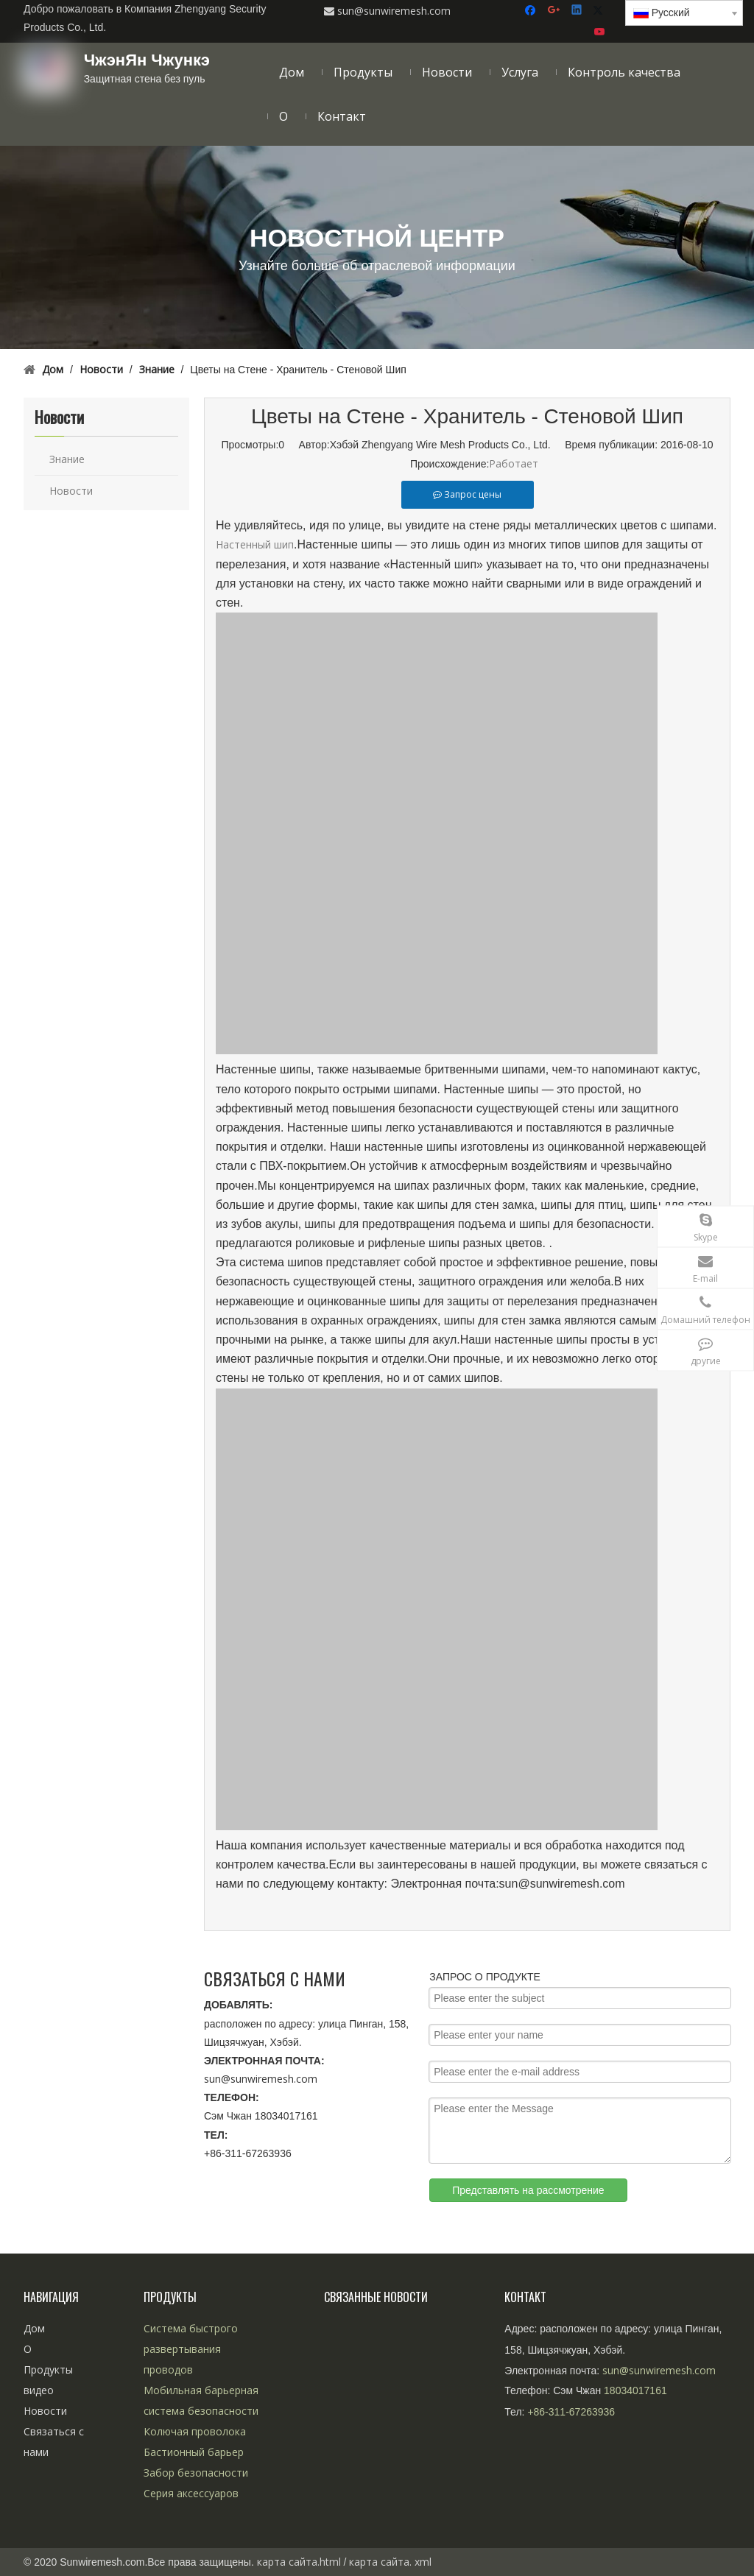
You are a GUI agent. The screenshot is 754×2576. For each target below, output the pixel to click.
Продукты (48, 2369)
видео (39, 2390)
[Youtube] (600, 32)
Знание (67, 459)
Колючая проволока (195, 2431)
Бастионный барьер (194, 2452)
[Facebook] (532, 11)
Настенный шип (255, 544)
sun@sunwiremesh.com (260, 2079)
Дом (34, 2328)
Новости (71, 491)
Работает (513, 463)
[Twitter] (600, 11)
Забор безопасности (196, 2473)
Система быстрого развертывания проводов (191, 2348)
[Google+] (555, 11)
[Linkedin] (577, 11)
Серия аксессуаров (191, 2493)
